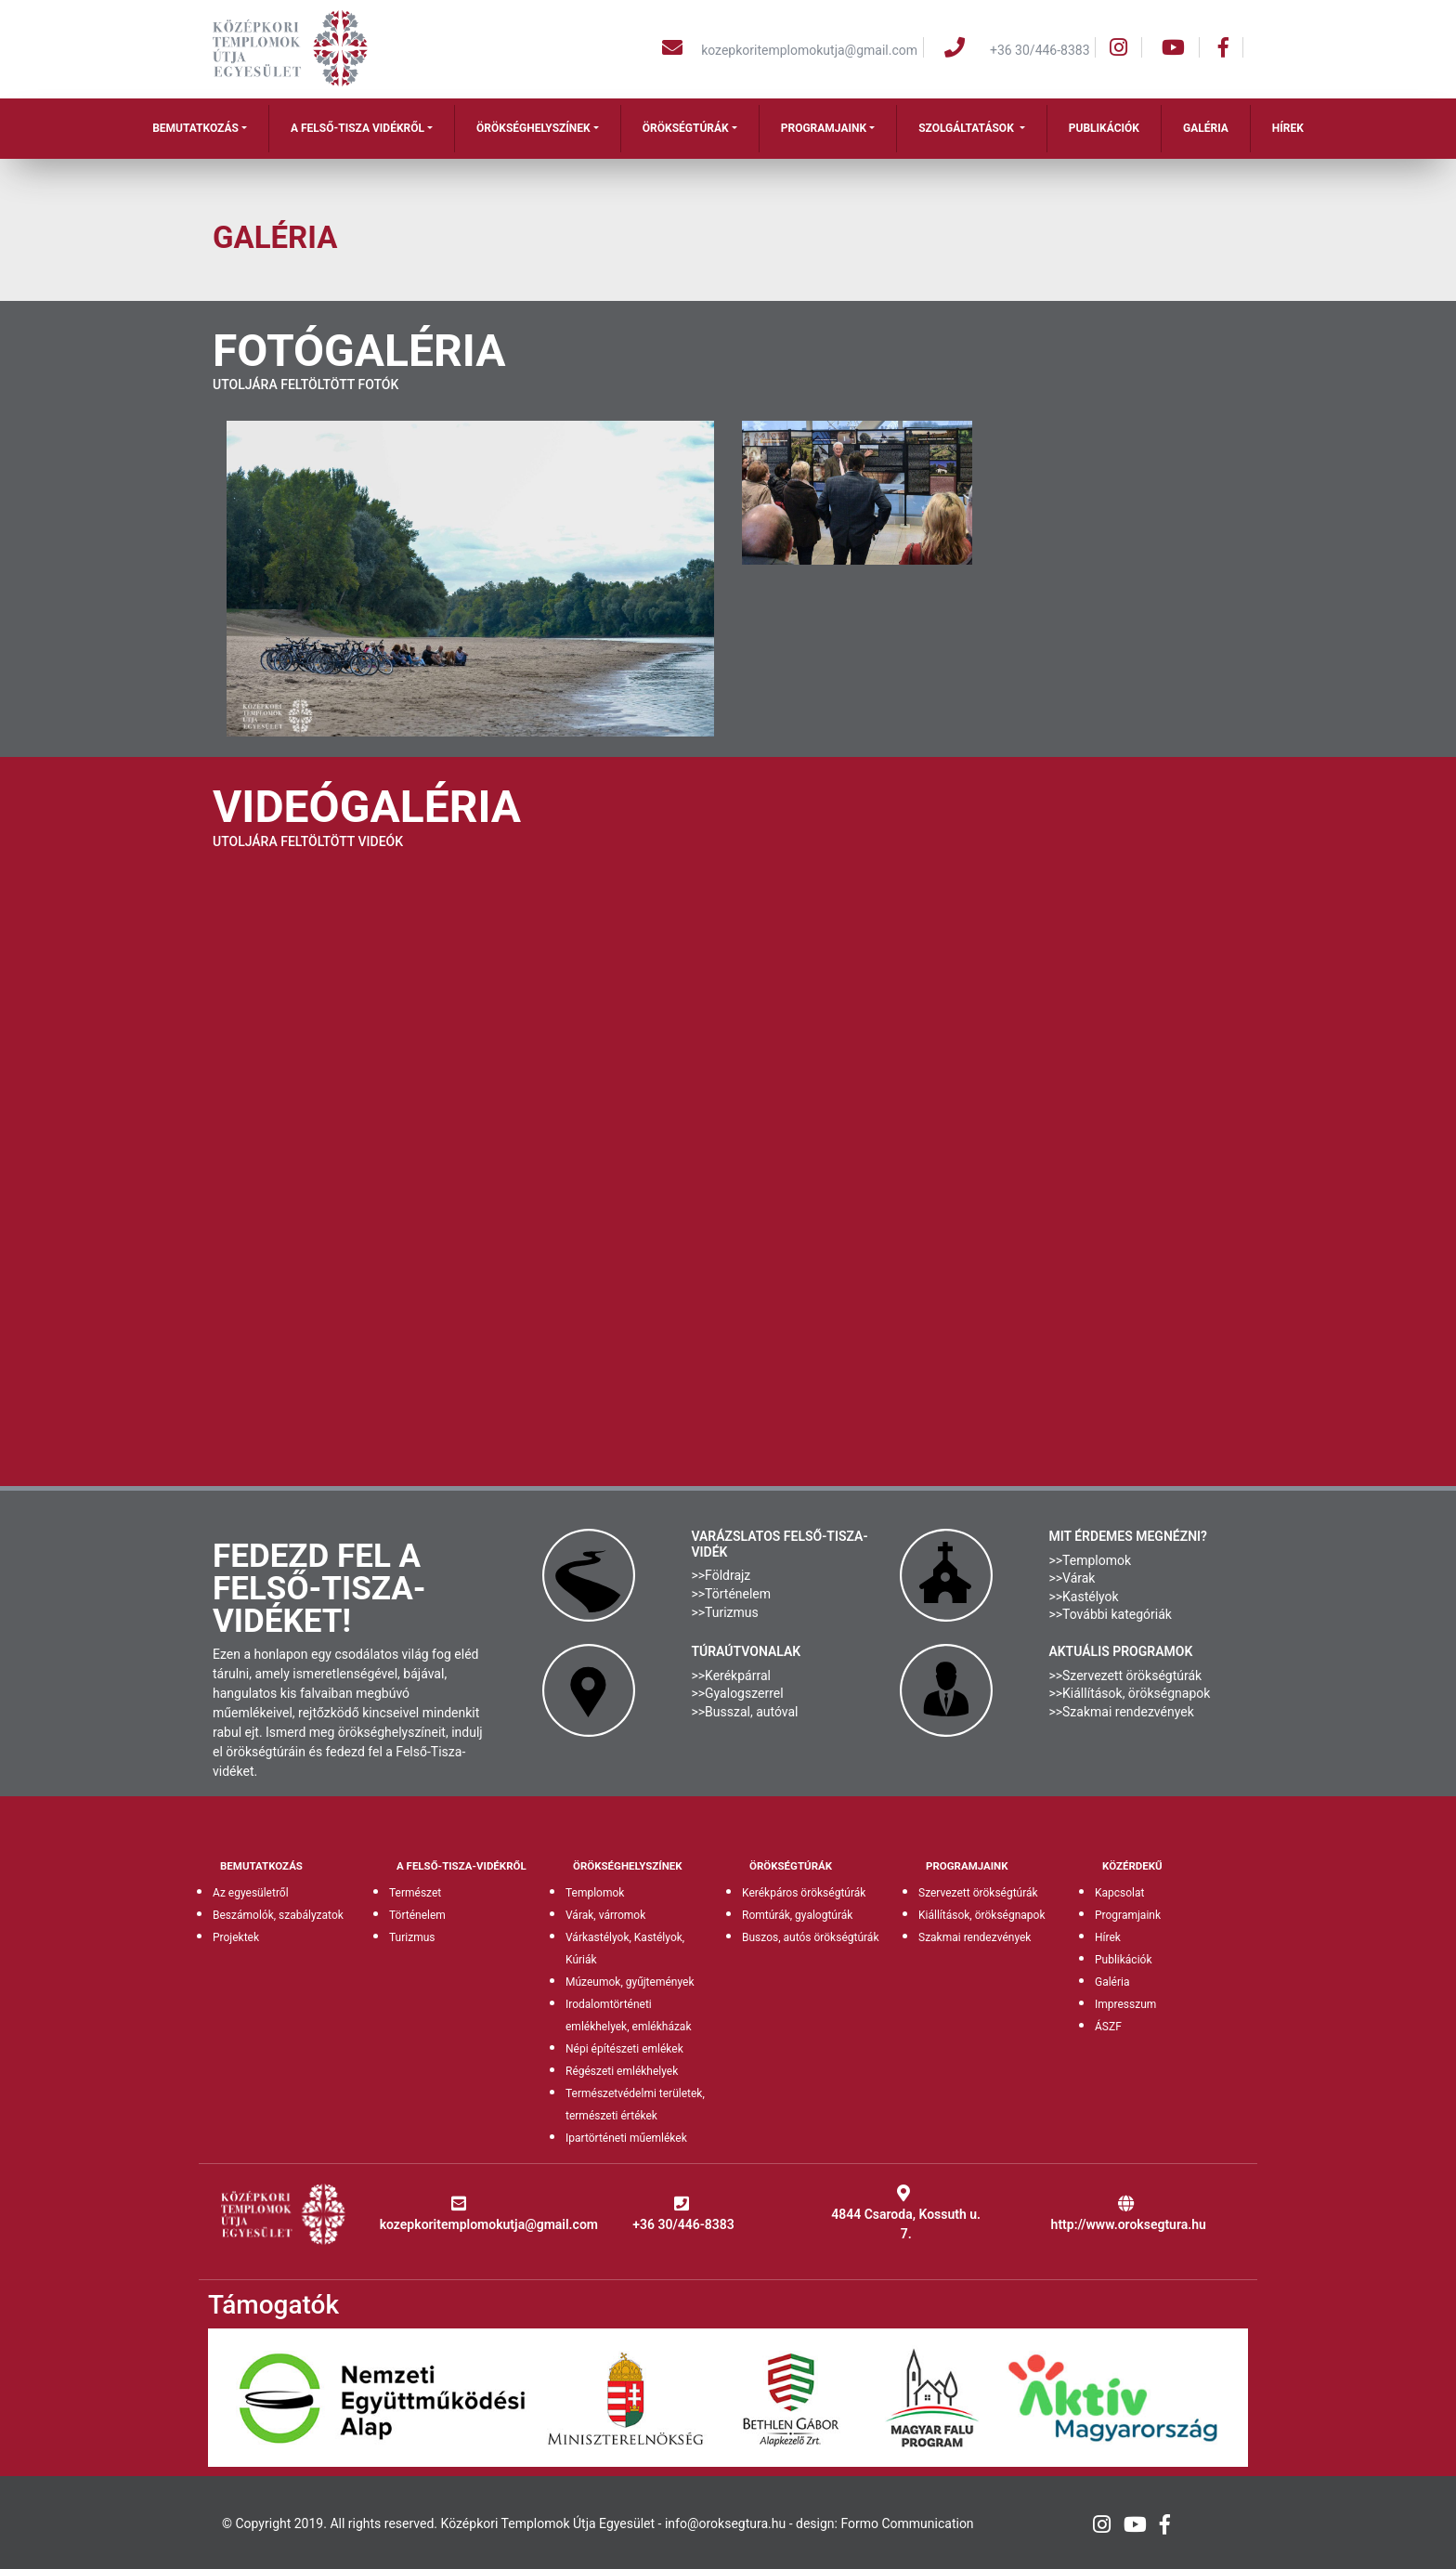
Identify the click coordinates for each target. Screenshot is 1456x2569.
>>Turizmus (724, 1612)
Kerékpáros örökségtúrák (803, 1892)
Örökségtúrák (686, 128)
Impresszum (1125, 2004)
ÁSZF (1108, 2026)
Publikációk (1104, 128)
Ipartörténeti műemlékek (626, 2138)
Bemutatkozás (195, 128)
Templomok (595, 1892)
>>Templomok (1089, 1560)
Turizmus (412, 1937)
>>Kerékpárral (731, 1675)
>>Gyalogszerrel (737, 1693)
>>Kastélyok (1083, 1596)
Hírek (1288, 128)
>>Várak (1071, 1578)
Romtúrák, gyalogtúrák (797, 1915)
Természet (415, 1892)
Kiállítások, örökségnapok (982, 1915)
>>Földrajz (720, 1575)
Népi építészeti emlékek (624, 2048)
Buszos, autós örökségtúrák (810, 1937)
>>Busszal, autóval (744, 1711)
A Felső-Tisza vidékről (357, 128)
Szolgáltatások (967, 128)
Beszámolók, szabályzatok (278, 1915)
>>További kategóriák (1110, 1614)
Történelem (417, 1915)
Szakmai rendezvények (974, 1937)
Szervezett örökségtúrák (978, 1892)
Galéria (1205, 128)
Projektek (236, 1937)
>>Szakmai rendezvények (1120, 1711)
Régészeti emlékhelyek (622, 2071)
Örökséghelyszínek (533, 128)
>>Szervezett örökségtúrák (1125, 1675)
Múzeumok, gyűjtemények (630, 1982)
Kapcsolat (1119, 1892)
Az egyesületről (251, 1892)
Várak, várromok (605, 1915)
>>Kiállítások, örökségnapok (1129, 1693)
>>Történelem (731, 1593)
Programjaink (823, 128)
